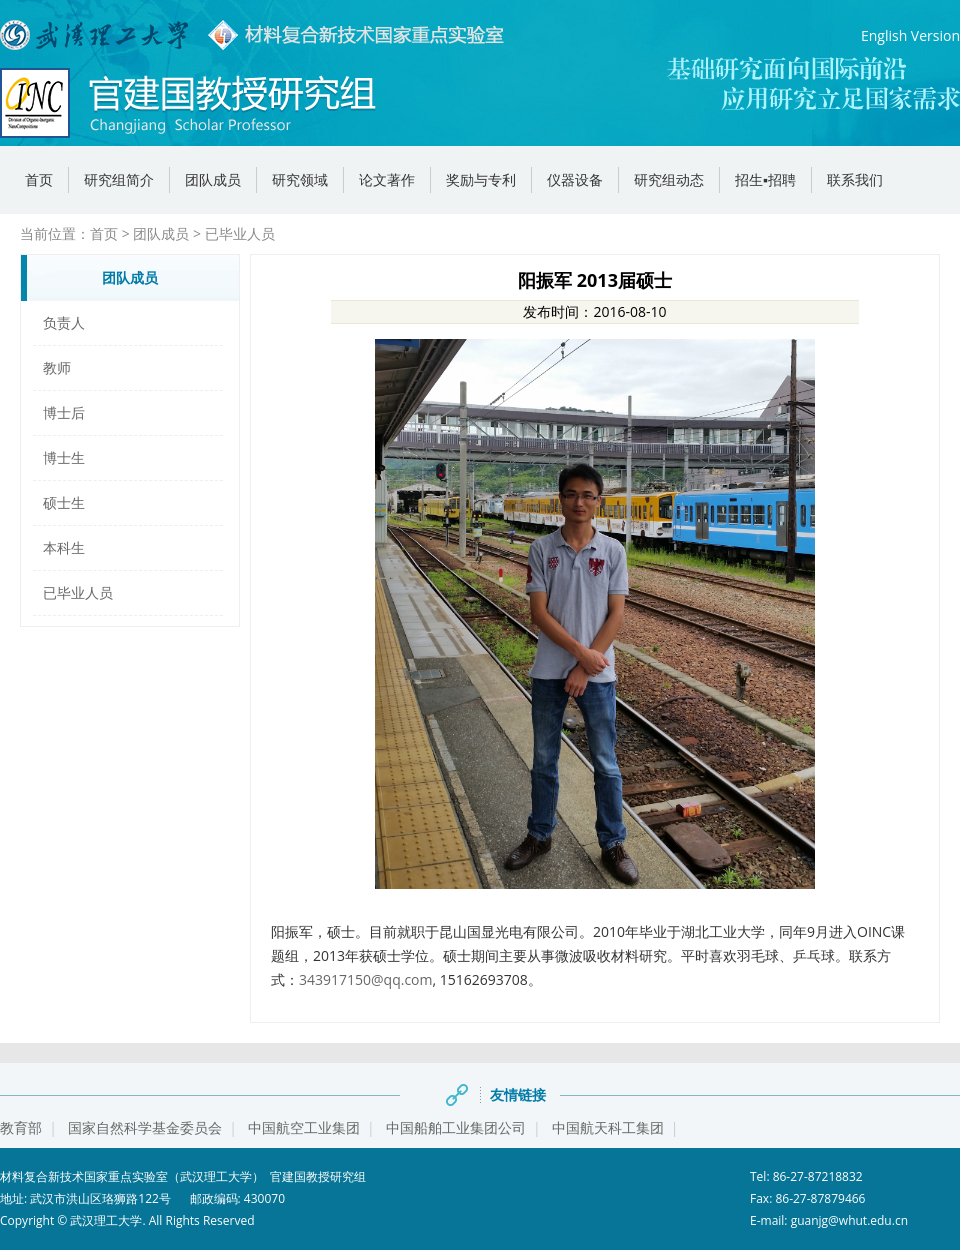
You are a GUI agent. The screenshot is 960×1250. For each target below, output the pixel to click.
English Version (910, 35)
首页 (39, 179)
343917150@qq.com (366, 979)
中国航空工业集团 (304, 1127)
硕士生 (64, 502)
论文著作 (387, 179)
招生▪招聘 (765, 179)
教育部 (21, 1127)
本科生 (64, 547)
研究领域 (300, 179)
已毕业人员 (240, 233)
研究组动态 (669, 179)
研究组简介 (119, 179)
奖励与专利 (481, 179)
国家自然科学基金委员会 (145, 1127)
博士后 (64, 412)
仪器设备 (575, 179)
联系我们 (855, 179)
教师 (57, 367)
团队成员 (213, 179)
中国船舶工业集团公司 (456, 1127)
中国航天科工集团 (608, 1127)
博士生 (64, 457)
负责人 (64, 322)
